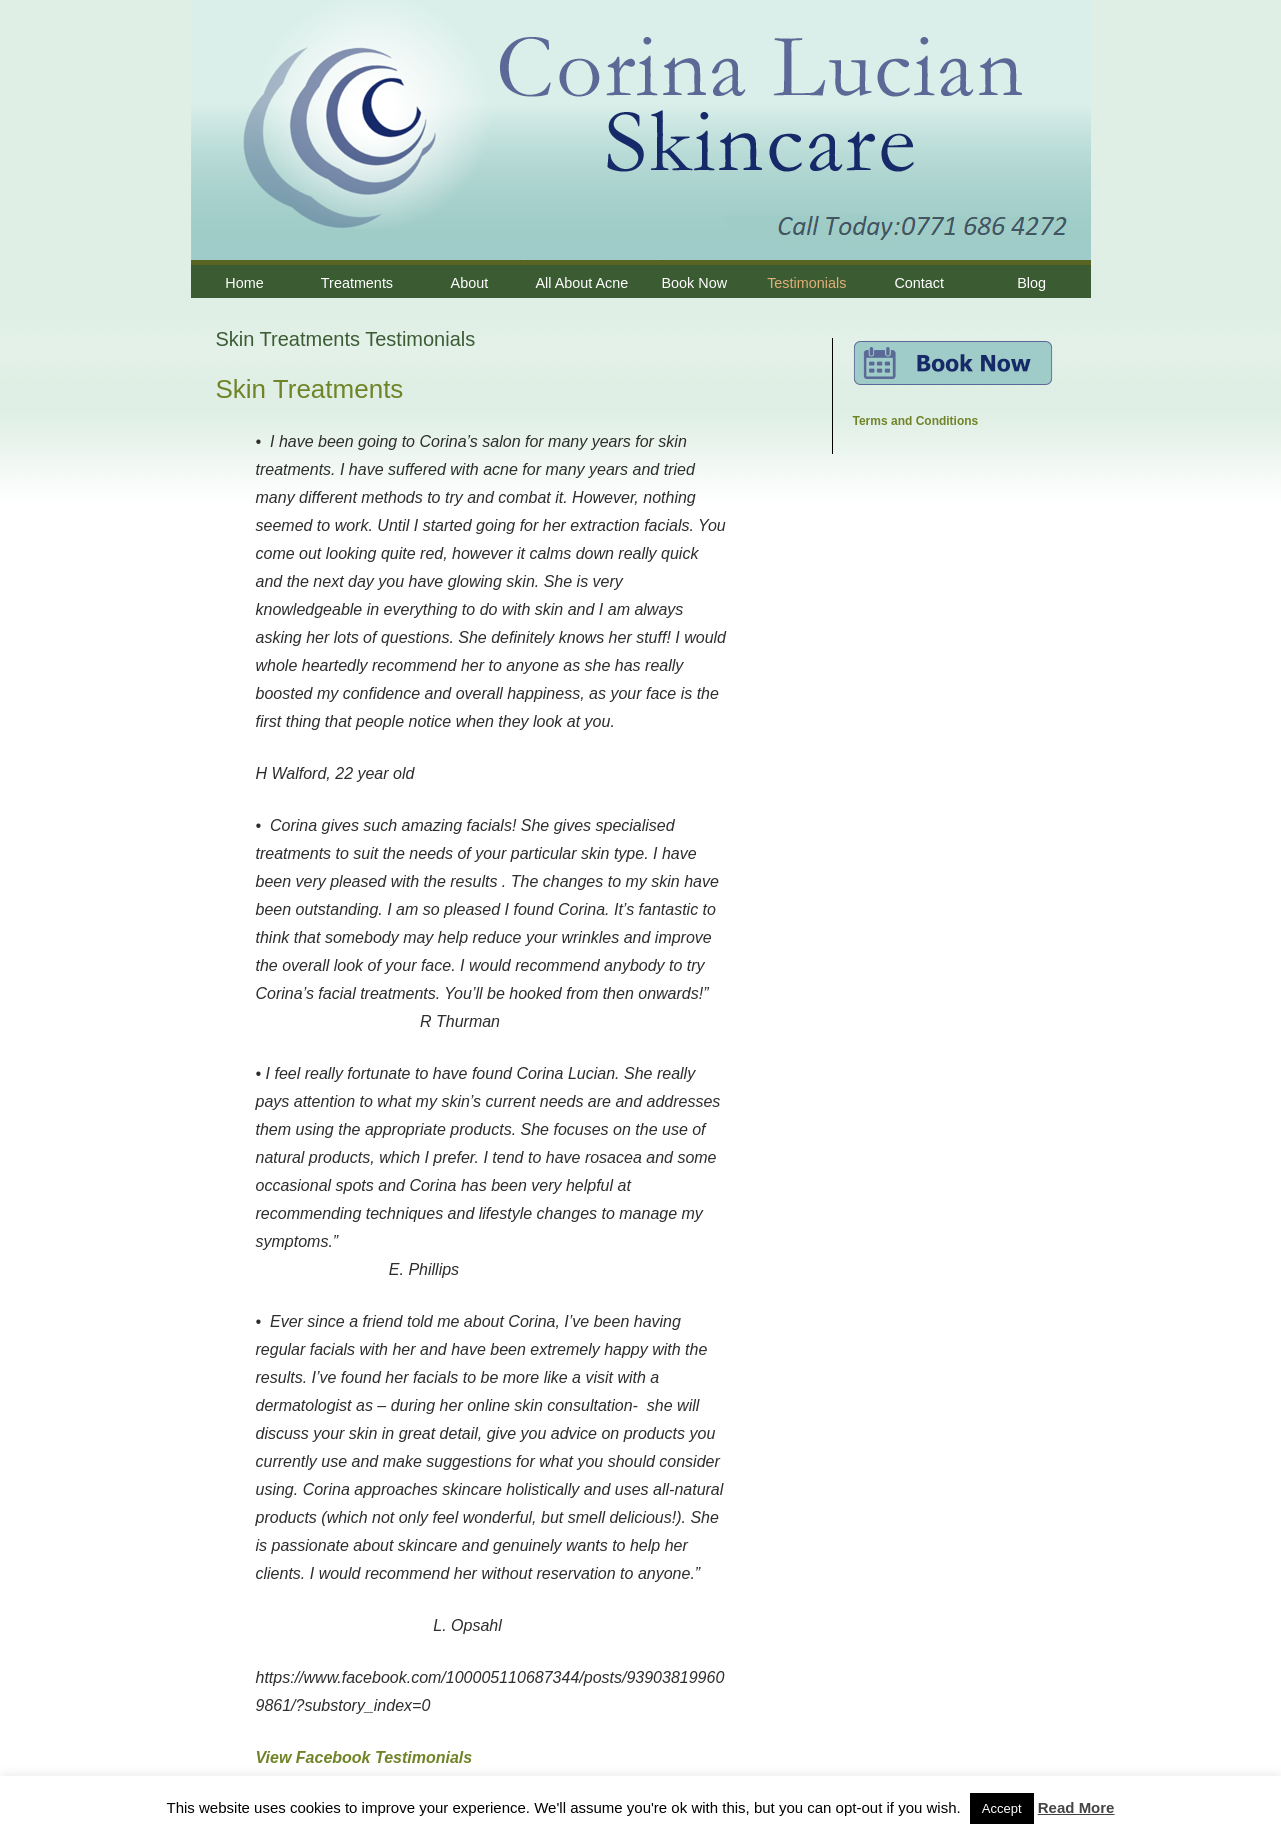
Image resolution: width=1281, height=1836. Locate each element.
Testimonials (806, 283)
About (470, 283)
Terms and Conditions (916, 421)
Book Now (695, 283)
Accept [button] (1002, 1808)
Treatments (357, 283)
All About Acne (581, 283)
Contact (919, 283)
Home (244, 283)
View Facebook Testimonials (364, 1757)
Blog (1031, 283)
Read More (1076, 1807)
